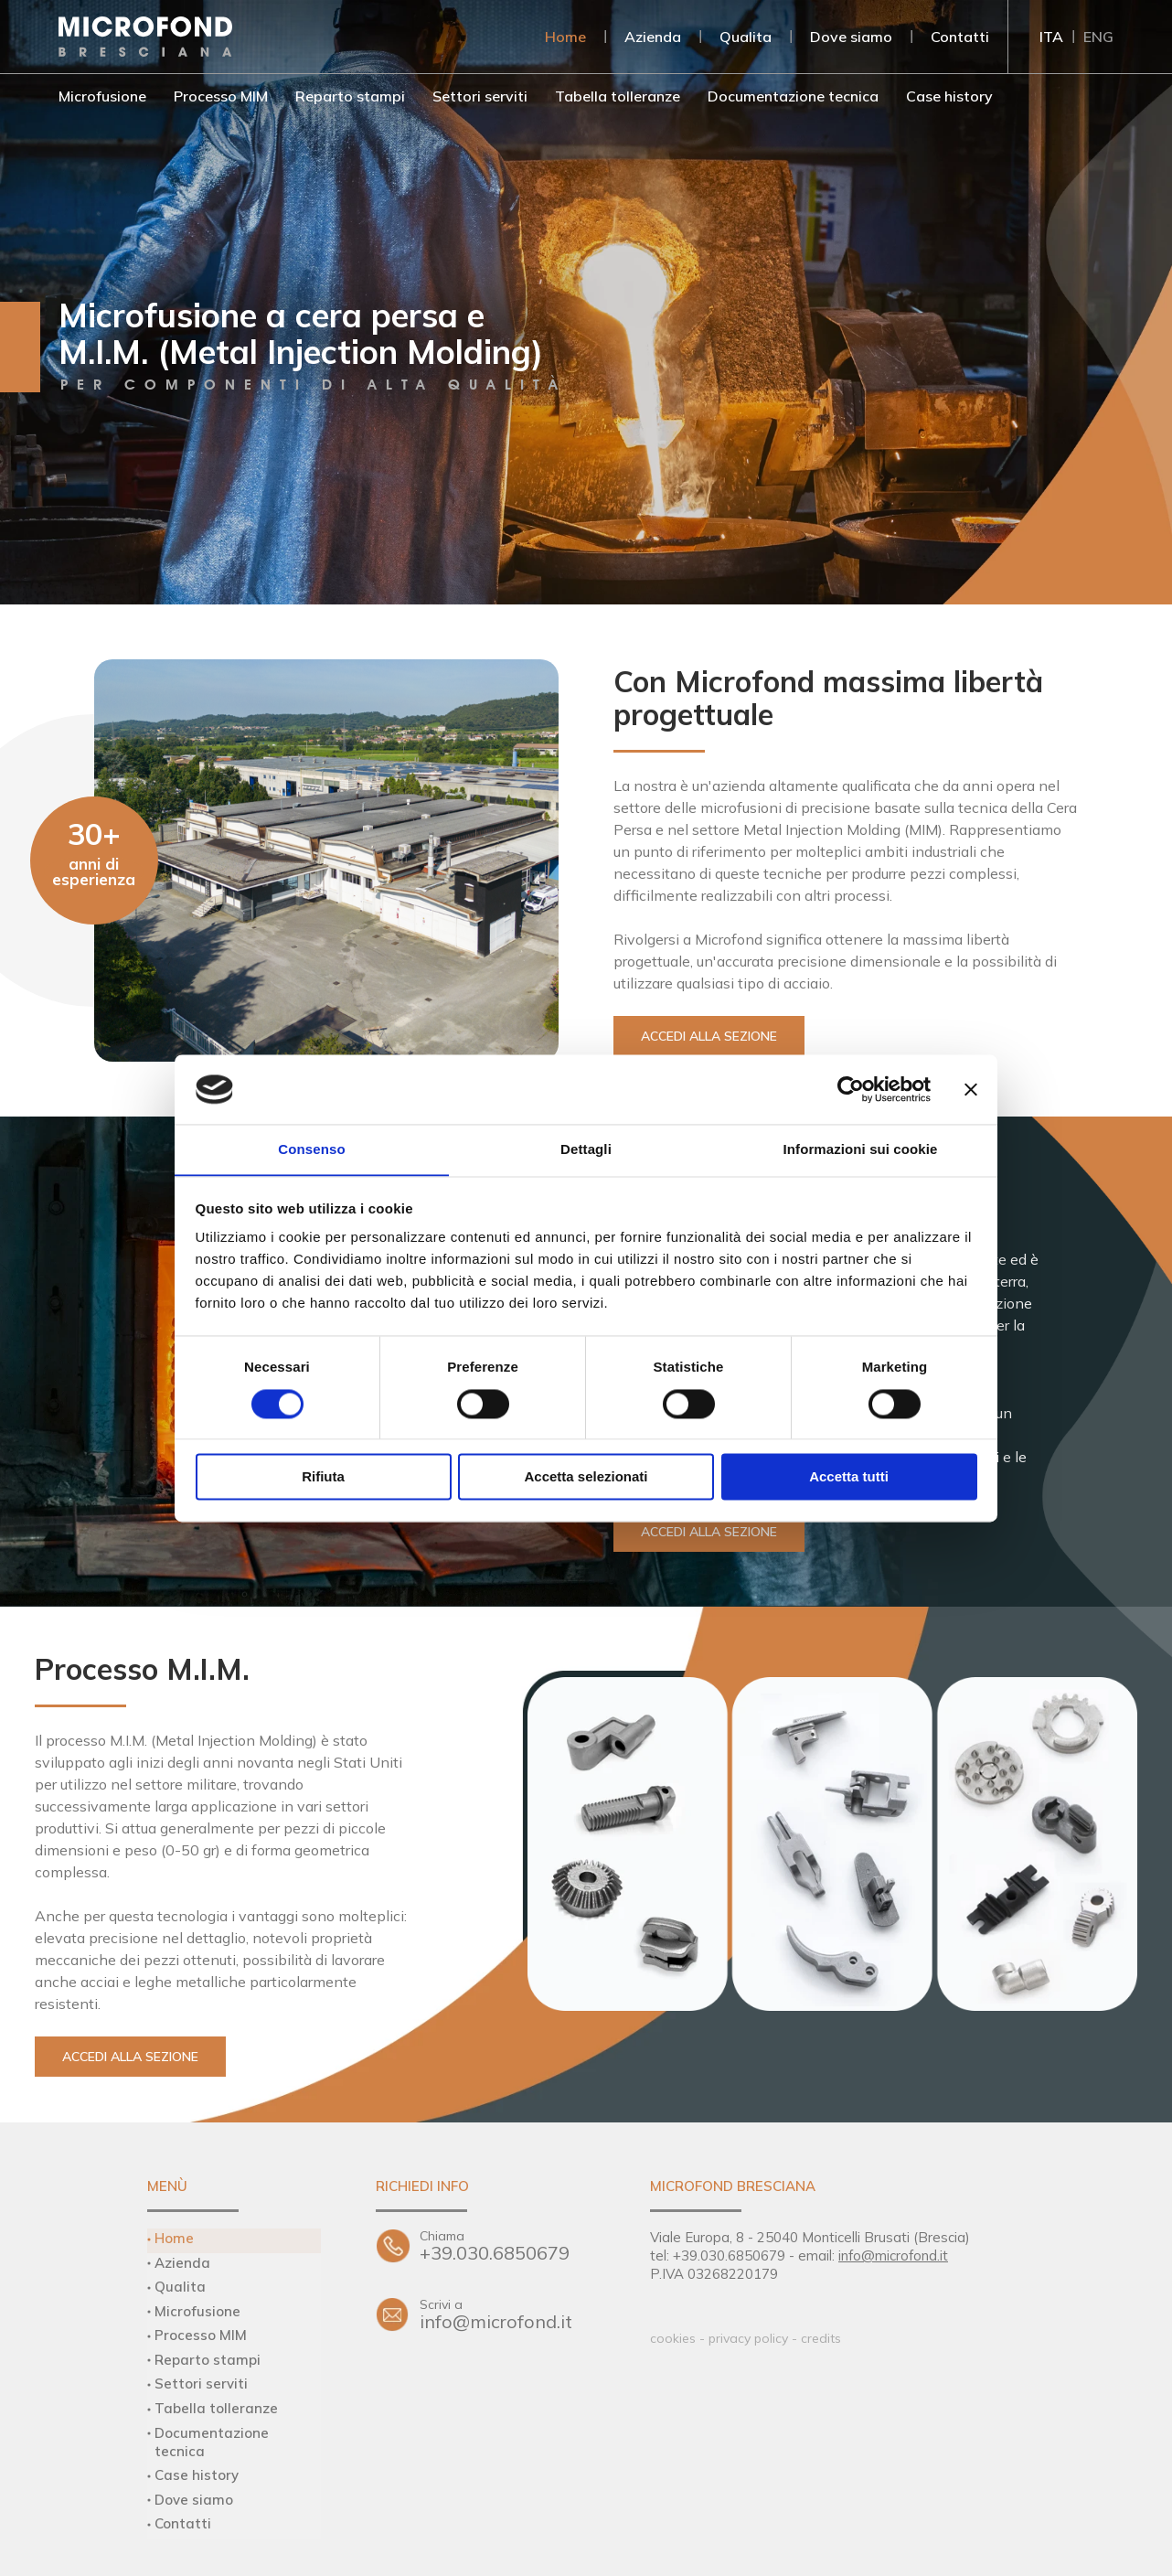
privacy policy (748, 2338)
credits (821, 2338)
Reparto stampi (350, 96)
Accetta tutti (849, 1477)
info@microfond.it (507, 2315)
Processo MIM (221, 96)
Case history (949, 96)
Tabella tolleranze (617, 96)
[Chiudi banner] (970, 1089)
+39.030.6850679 (507, 2246)
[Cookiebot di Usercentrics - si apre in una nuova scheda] (851, 1089)
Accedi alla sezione (709, 1036)
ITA (1051, 36)
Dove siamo (851, 36)
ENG (1098, 36)
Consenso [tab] (311, 1149)
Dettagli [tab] (586, 1149)
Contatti (960, 36)
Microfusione (102, 96)
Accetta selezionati (585, 1477)
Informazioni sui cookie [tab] (860, 1149)
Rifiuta (323, 1477)
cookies (673, 2338)
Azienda (652, 36)
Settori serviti (479, 96)
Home (565, 36)
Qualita (745, 36)
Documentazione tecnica (793, 96)
